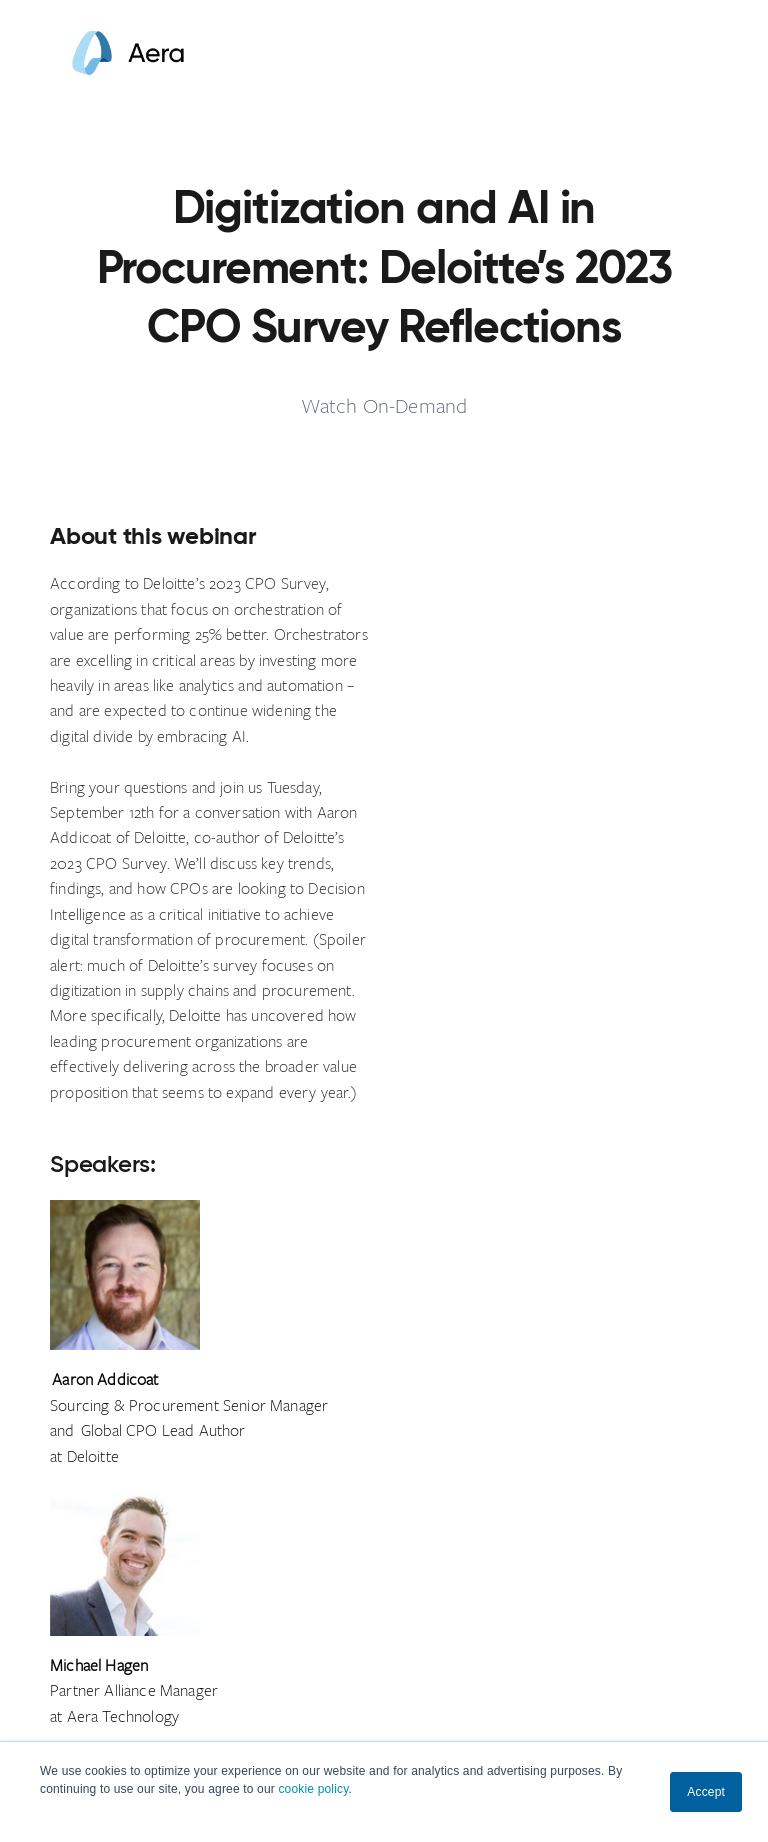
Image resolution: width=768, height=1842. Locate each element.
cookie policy (313, 1789)
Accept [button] (706, 1792)
